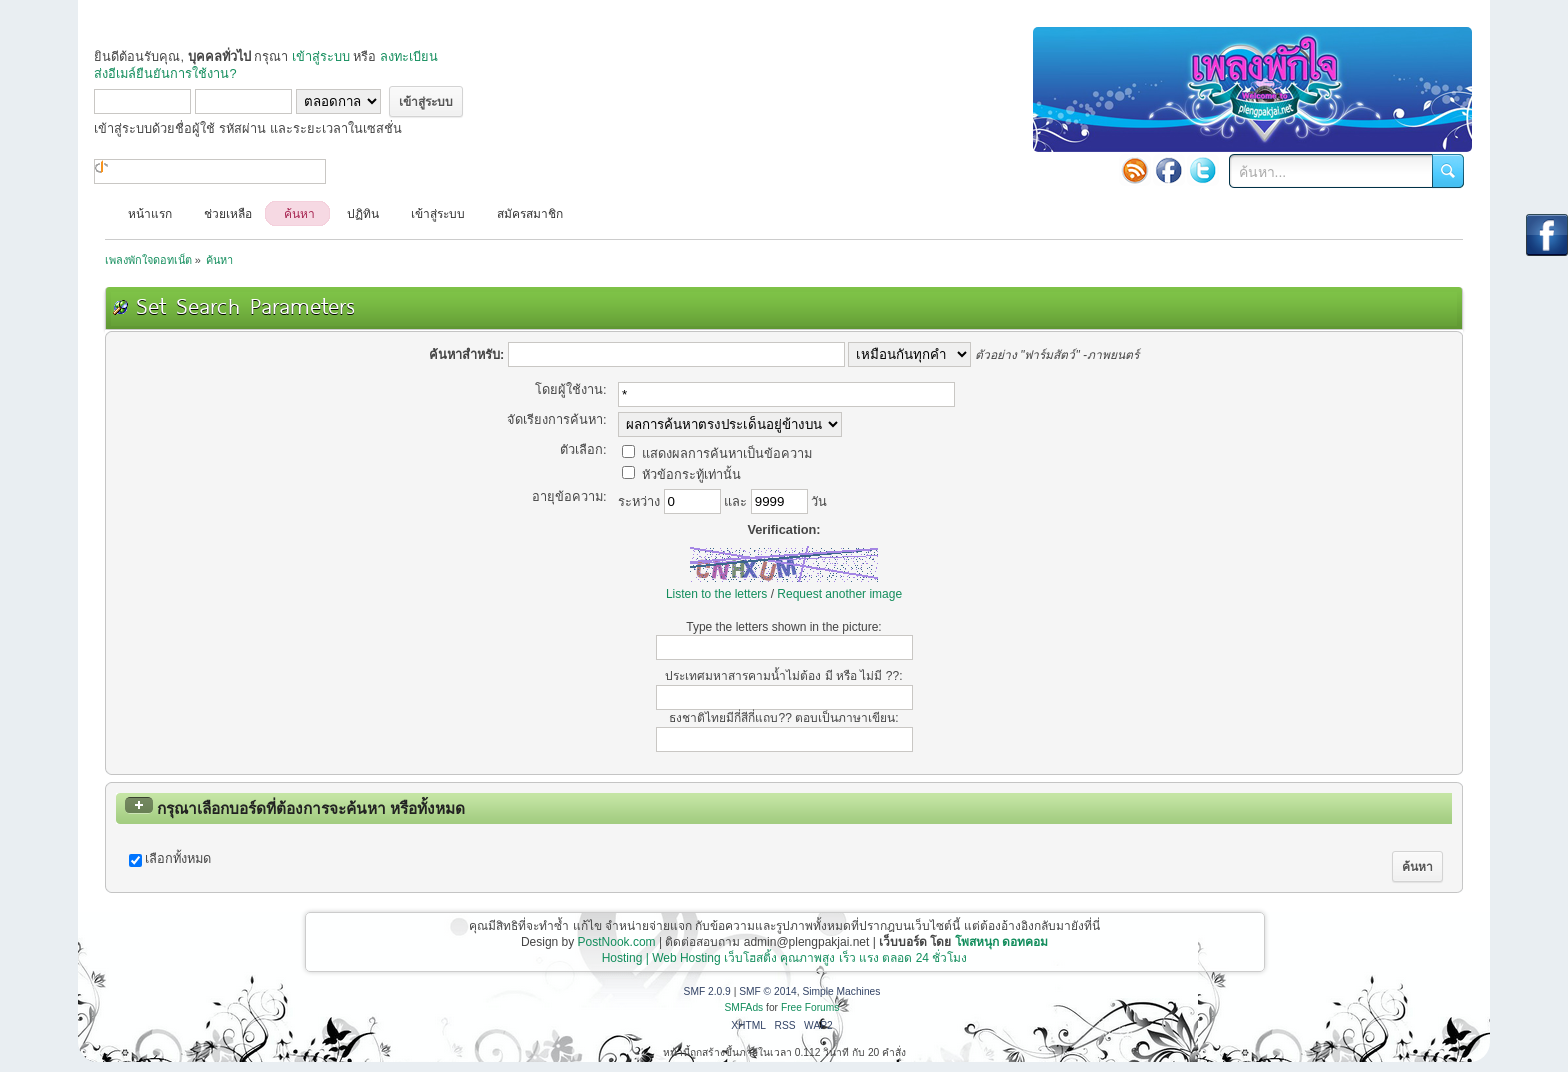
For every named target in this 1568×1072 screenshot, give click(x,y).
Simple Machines (841, 991)
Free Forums (810, 1007)
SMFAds (744, 1007)
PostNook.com (617, 942)
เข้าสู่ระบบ (321, 56)
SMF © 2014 (768, 991)
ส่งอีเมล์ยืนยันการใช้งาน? (165, 73)
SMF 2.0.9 (707, 991)
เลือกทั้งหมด (178, 858)
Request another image (839, 594)
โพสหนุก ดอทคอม (1001, 942)
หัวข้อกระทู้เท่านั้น (681, 474)
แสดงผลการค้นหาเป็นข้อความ (717, 453)
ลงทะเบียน (409, 56)
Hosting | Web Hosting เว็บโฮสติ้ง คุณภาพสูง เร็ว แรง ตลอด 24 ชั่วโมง (785, 958)
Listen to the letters (716, 594)
